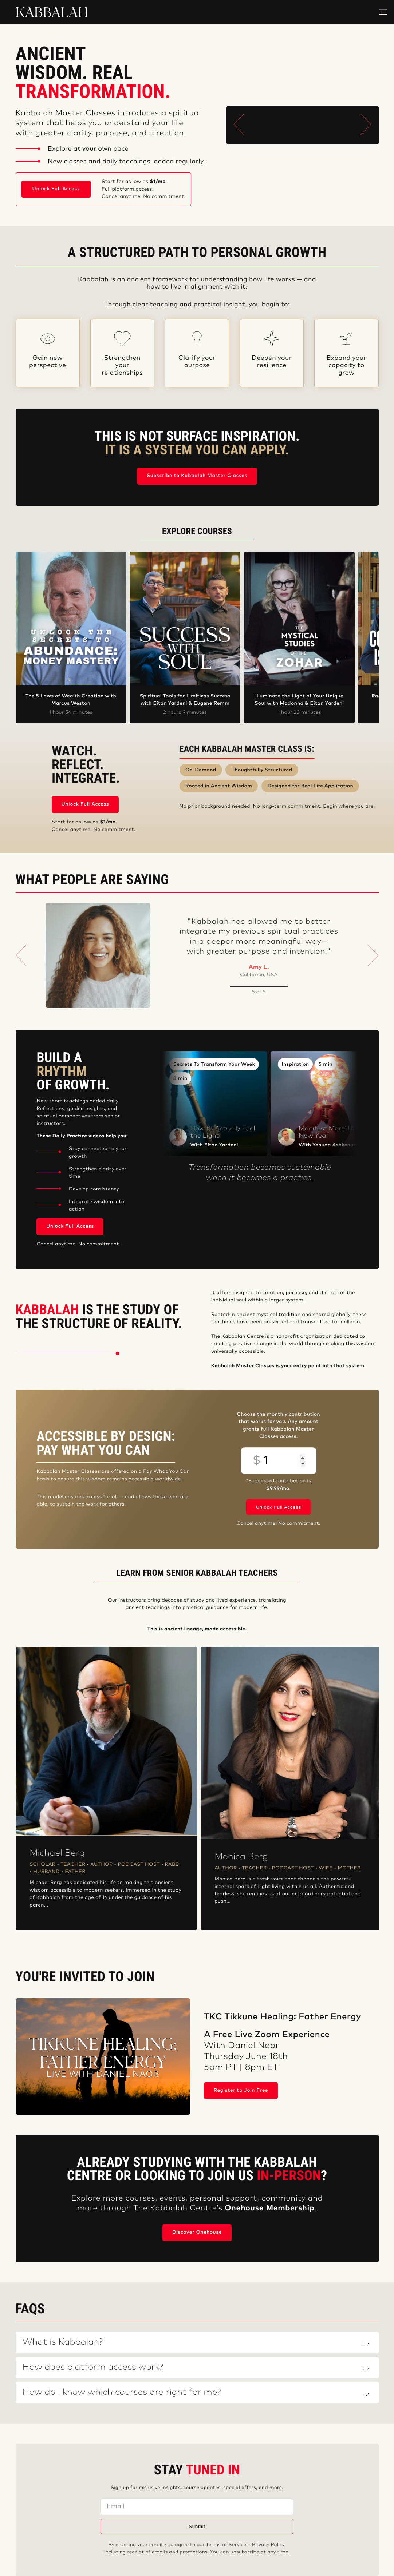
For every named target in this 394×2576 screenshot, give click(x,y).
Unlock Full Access (56, 189)
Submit (197, 2526)
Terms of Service (226, 2545)
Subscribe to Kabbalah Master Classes (197, 475)
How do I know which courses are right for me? (122, 2392)
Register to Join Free (241, 2090)
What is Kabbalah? (63, 2342)
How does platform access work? (93, 2367)
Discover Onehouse (197, 2232)
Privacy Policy (268, 2545)
